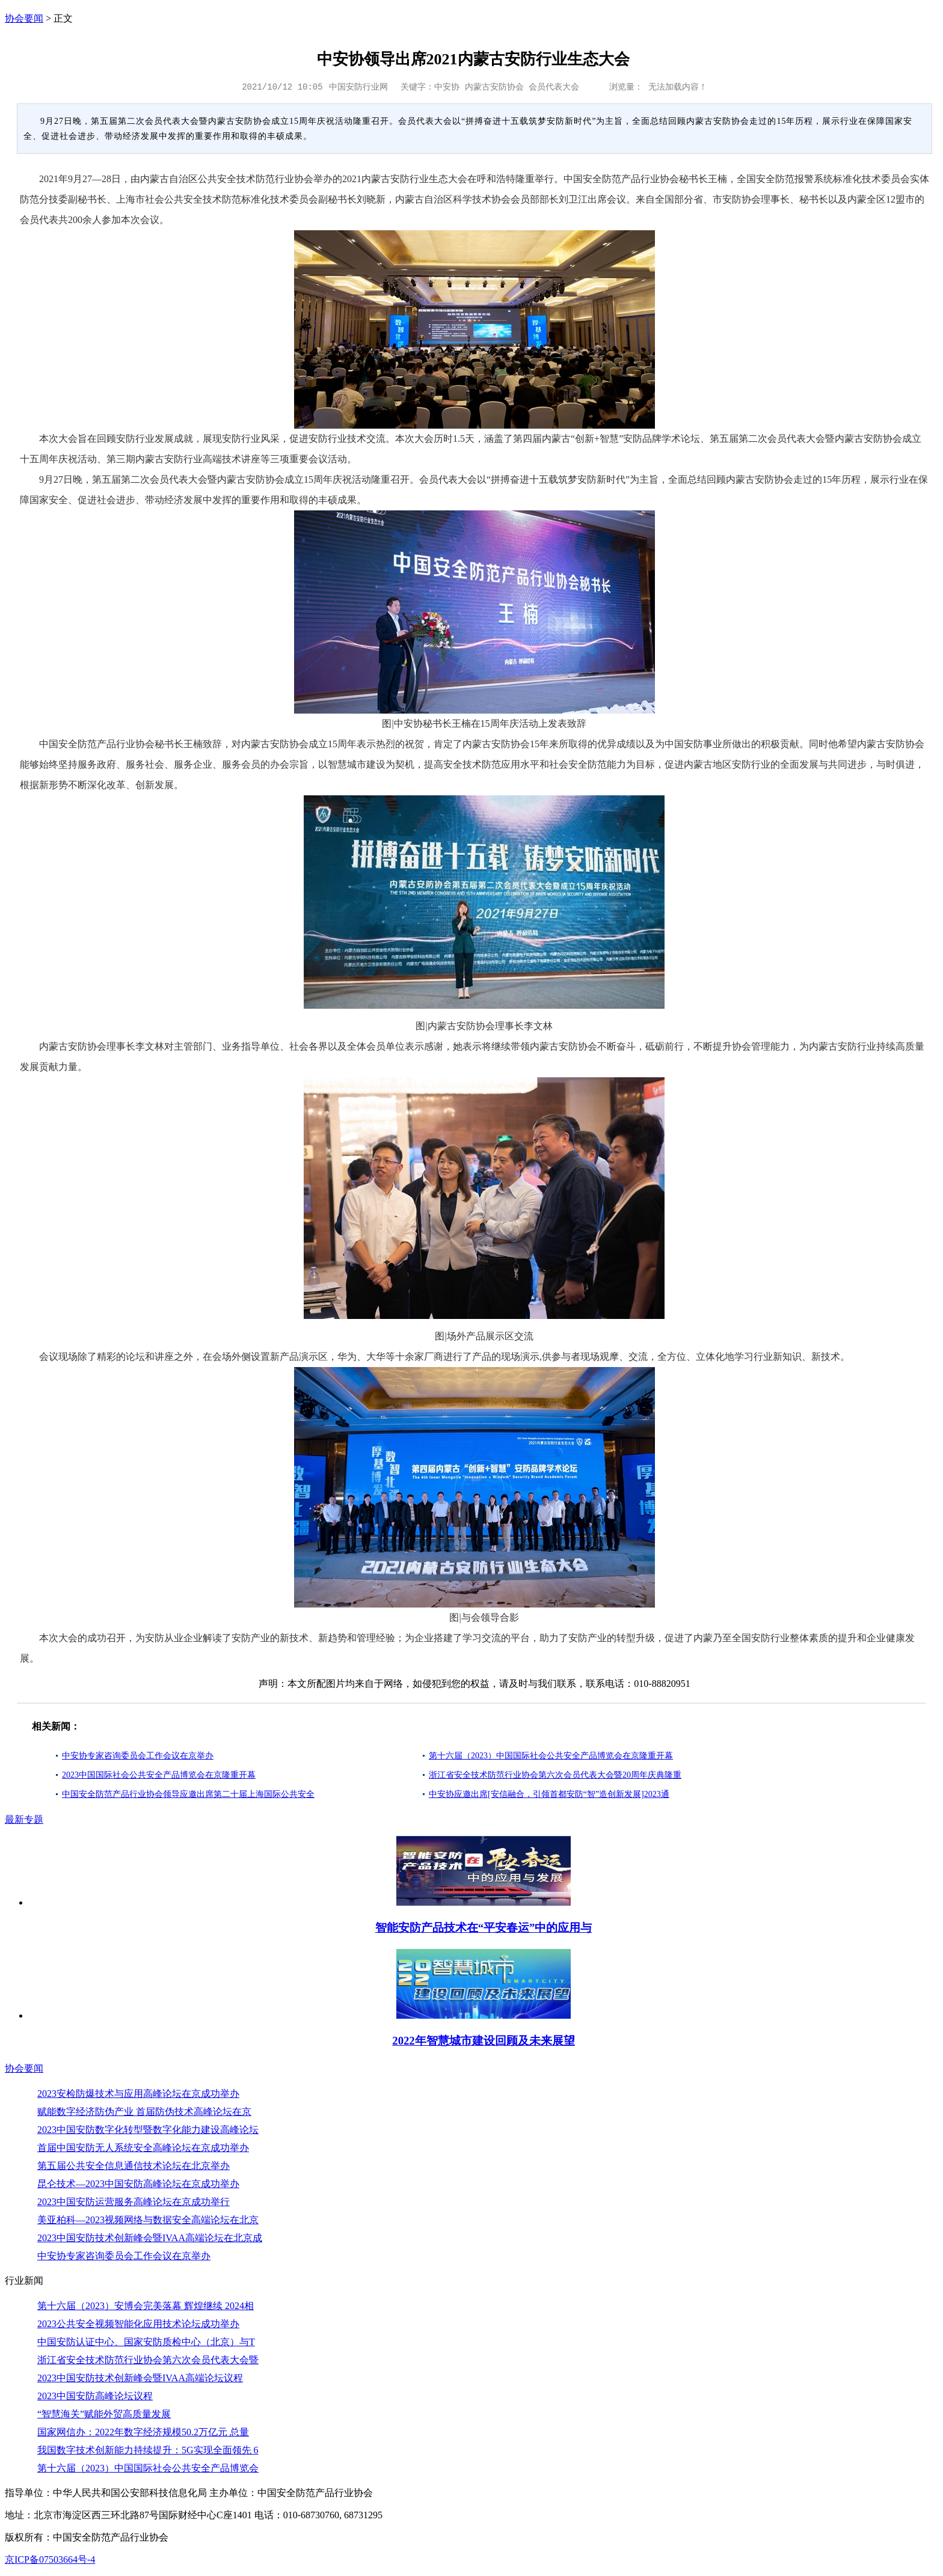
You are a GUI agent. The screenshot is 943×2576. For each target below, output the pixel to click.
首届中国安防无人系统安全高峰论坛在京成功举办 (143, 2148)
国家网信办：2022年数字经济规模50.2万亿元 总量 (143, 2432)
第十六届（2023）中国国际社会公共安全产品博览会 (148, 2468)
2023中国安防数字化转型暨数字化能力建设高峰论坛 (148, 2130)
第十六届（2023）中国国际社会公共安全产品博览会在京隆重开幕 (551, 1755)
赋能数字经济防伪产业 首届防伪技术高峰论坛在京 (144, 2111)
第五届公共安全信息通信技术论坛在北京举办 (133, 2166)
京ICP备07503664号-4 (50, 2559)
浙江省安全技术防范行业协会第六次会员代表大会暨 (148, 2360)
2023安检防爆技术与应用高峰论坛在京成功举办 (138, 2093)
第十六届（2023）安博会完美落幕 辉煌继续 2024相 (145, 2306)
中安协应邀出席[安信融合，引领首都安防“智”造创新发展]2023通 (549, 1794)
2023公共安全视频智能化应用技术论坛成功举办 (138, 2324)
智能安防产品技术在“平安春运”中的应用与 (483, 1927)
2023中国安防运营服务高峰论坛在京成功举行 (133, 2202)
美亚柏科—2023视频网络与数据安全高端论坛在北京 (148, 2220)
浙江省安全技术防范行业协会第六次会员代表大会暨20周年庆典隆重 (555, 1774)
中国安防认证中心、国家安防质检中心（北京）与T (146, 2342)
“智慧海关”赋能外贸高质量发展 (104, 2414)
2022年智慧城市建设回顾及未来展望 (483, 2040)
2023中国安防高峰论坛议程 (95, 2396)
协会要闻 (24, 18)
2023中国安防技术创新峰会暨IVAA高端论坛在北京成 (149, 2238)
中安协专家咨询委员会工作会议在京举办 (137, 1755)
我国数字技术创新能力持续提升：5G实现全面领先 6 (148, 2450)
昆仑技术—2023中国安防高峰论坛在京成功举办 (138, 2184)
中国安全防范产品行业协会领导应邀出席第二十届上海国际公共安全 (188, 1794)
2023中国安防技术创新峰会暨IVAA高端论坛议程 (140, 2378)
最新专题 (24, 1819)
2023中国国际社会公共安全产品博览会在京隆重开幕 (159, 1774)
